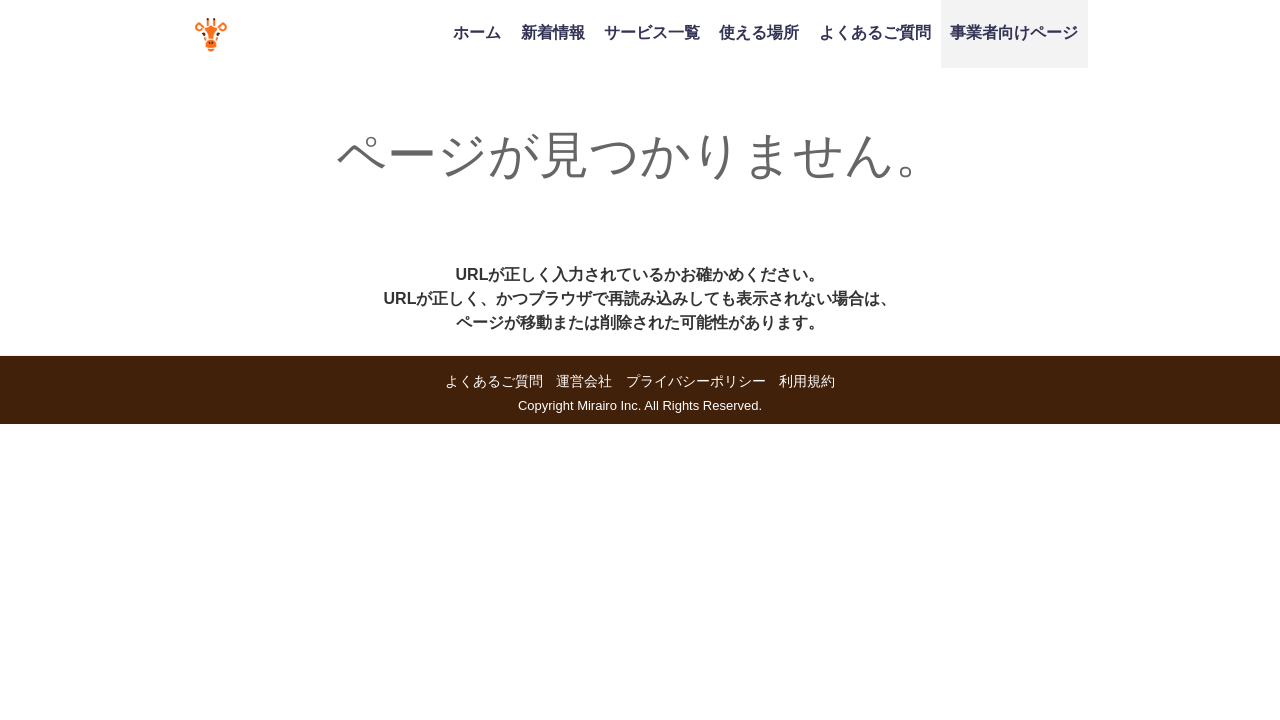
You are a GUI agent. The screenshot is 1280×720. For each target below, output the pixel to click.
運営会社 (584, 381)
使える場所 (759, 32)
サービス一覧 (652, 32)
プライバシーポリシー (696, 381)
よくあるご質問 (875, 32)
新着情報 (553, 32)
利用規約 (807, 381)
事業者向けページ (1014, 32)
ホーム (477, 32)
